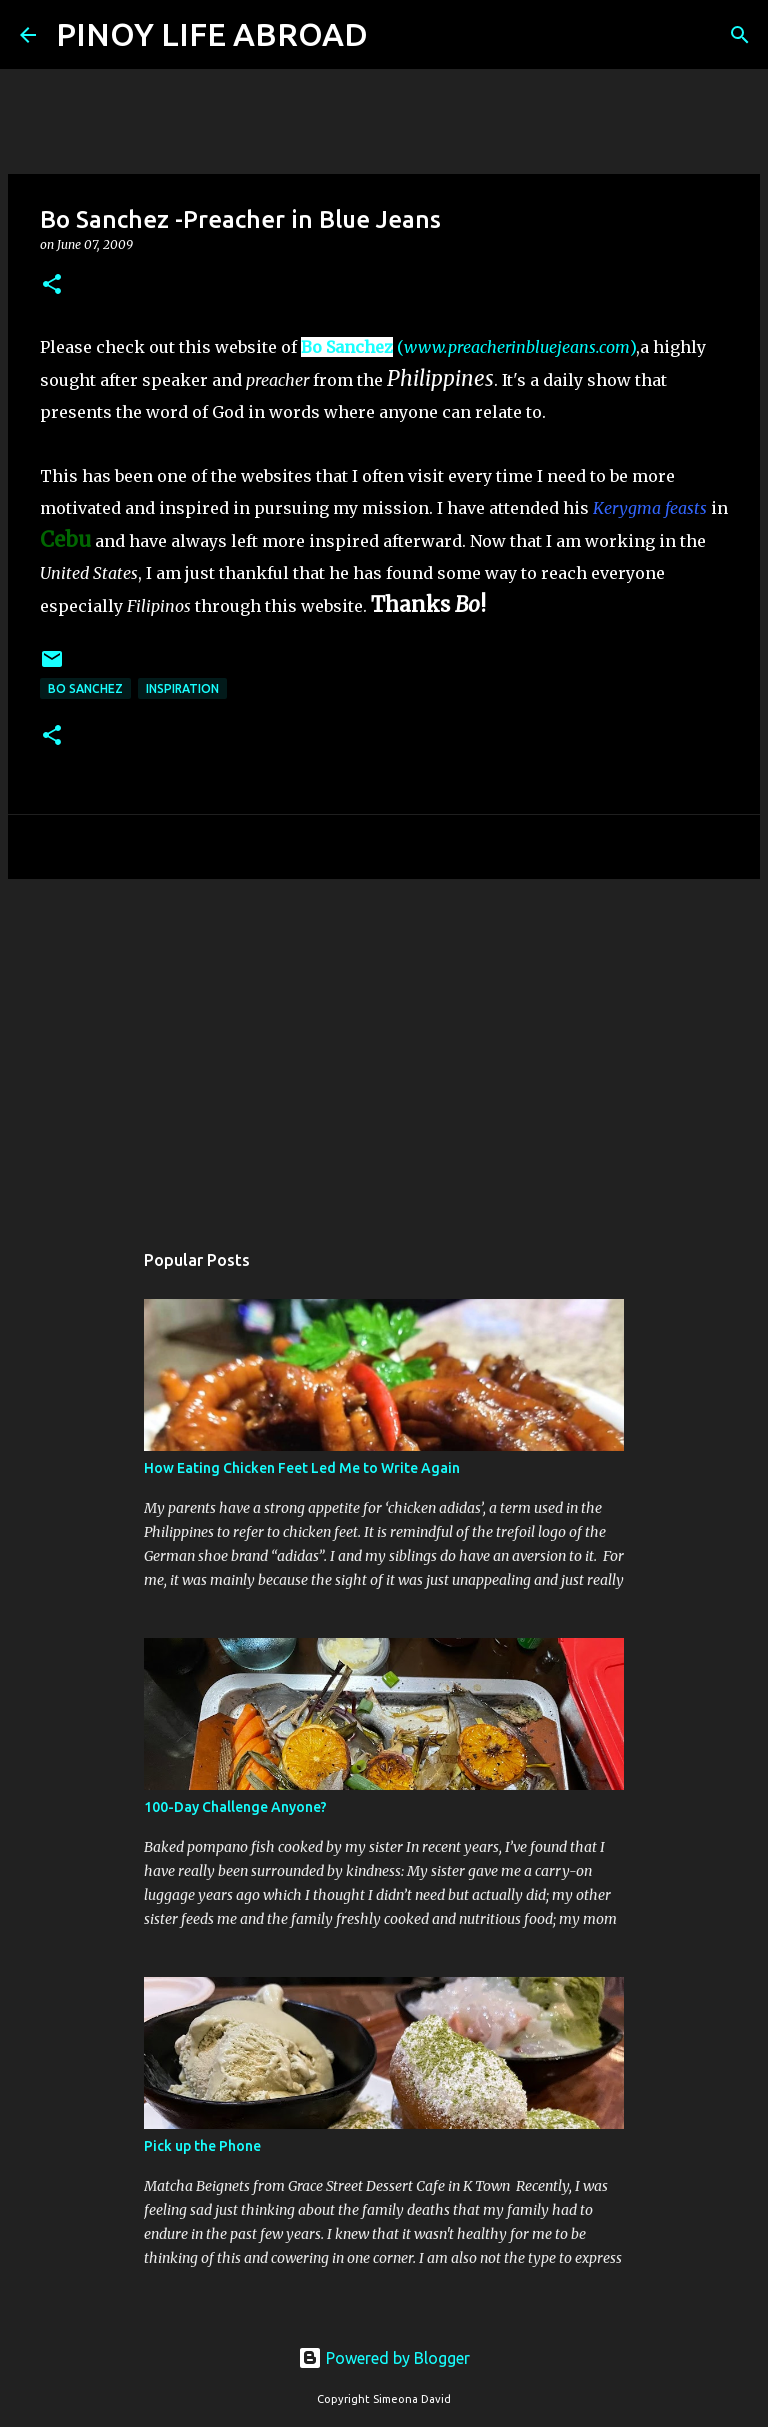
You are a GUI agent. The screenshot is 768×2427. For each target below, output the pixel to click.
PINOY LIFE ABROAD (212, 34)
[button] (52, 285)
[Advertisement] (384, 1049)
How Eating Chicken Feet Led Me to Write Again (302, 1468)
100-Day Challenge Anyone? (235, 1807)
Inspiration (182, 688)
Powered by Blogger (384, 2358)
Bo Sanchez (347, 347)
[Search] (396, 35)
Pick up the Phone (202, 2146)
